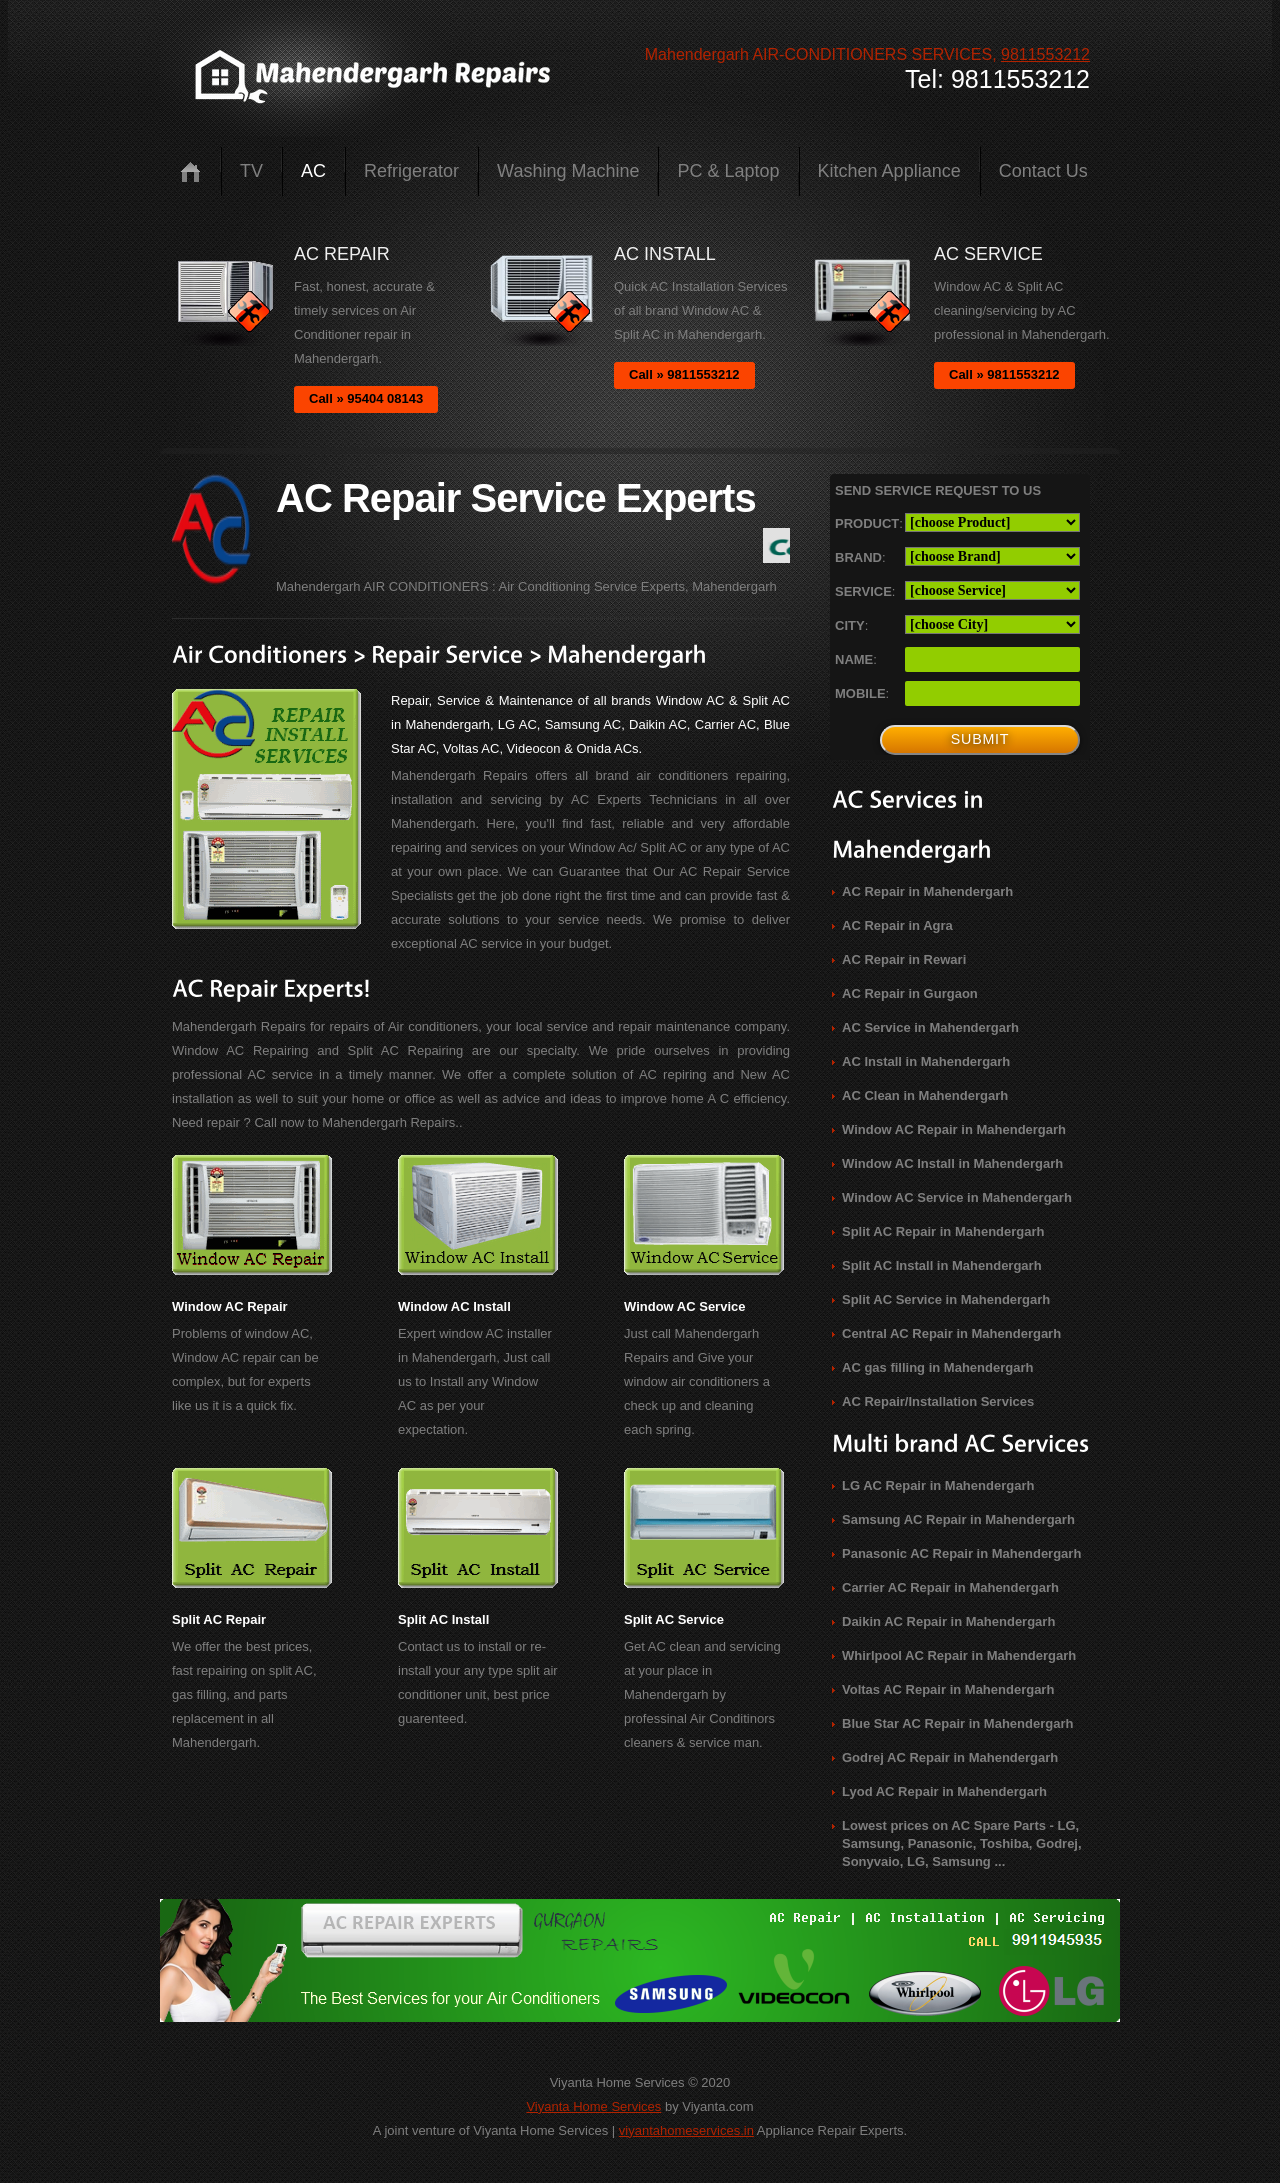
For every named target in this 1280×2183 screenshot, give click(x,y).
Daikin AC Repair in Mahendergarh (948, 1621)
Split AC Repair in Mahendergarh (943, 1231)
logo (371, 77)
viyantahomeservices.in (686, 2130)
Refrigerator (411, 171)
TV (251, 171)
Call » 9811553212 (684, 374)
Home (190, 171)
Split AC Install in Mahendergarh (942, 1265)
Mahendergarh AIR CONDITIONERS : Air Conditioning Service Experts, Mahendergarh (526, 586)
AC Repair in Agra (897, 925)
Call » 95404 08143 (366, 398)
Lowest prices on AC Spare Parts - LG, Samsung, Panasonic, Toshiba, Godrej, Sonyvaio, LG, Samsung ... (962, 1843)
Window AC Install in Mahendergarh (952, 1163)
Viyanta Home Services (593, 2106)
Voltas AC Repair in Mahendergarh (948, 1689)
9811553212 (1045, 54)
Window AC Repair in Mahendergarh (954, 1129)
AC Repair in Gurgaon (910, 993)
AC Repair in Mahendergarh (927, 891)
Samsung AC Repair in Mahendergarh (958, 1519)
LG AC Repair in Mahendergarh (938, 1485)
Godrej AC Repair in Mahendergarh (950, 1757)
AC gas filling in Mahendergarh (937, 1367)
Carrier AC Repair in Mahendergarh (950, 1587)
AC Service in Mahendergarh (930, 1027)
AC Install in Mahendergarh (926, 1061)
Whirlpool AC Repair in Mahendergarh (959, 1655)
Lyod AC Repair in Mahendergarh (944, 1791)
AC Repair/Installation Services (938, 1401)
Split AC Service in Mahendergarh (946, 1299)
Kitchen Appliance (889, 171)
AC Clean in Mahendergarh (925, 1095)
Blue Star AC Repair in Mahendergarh (957, 1723)
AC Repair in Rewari (904, 959)
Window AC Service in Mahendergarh (957, 1197)
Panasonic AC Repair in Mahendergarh (961, 1553)
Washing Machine (568, 171)
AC (313, 171)
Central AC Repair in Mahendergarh (951, 1333)
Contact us (1043, 171)
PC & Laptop (728, 171)
